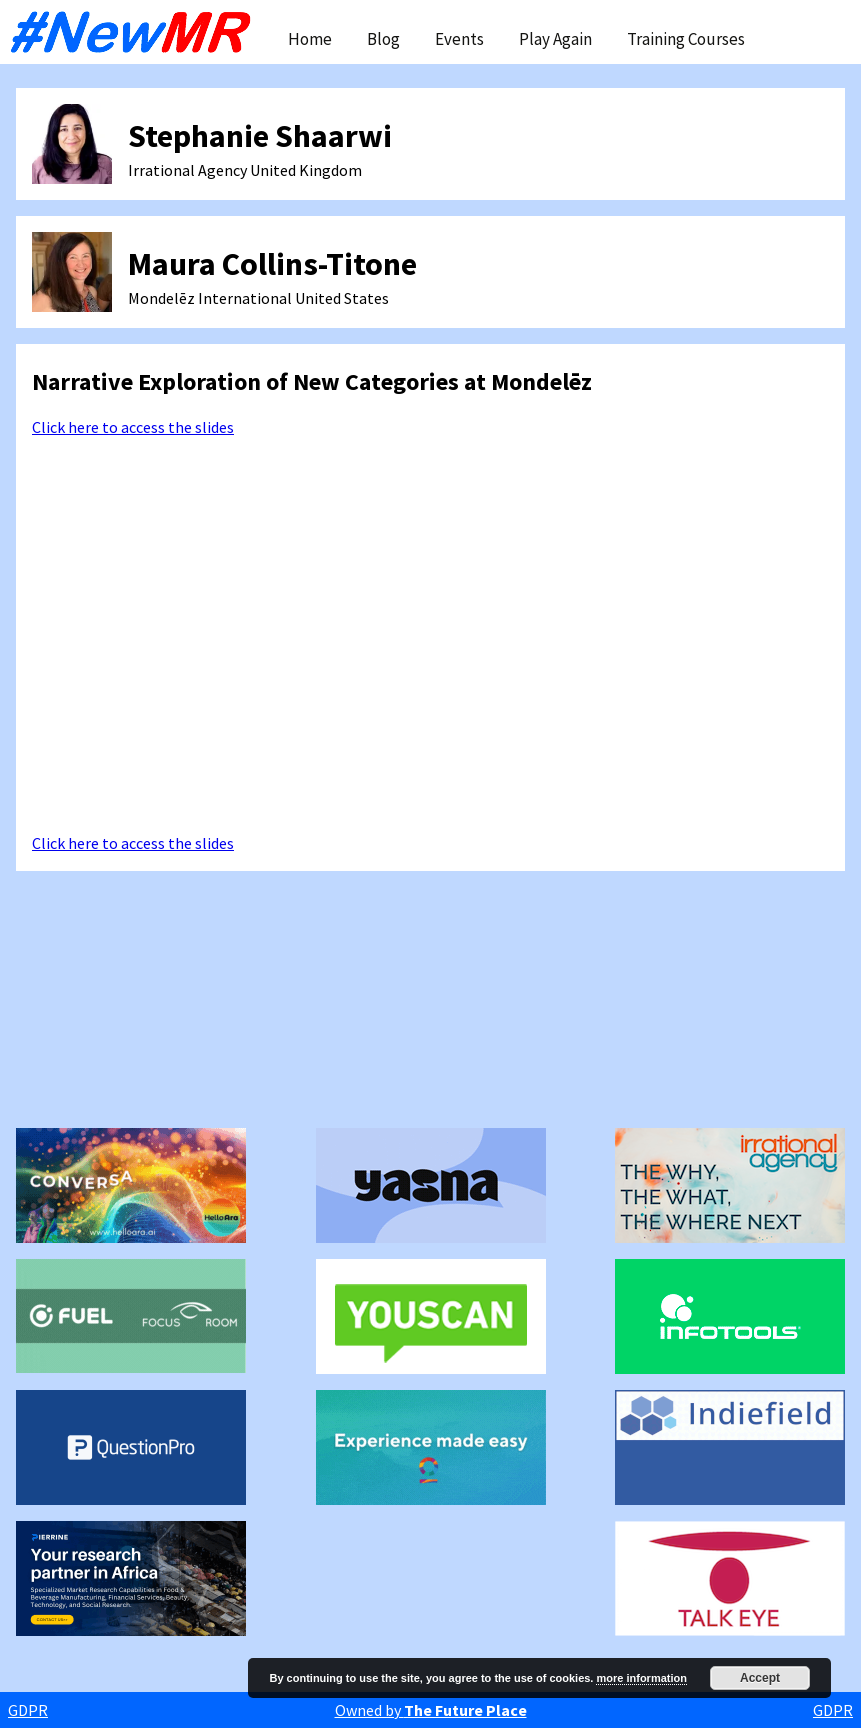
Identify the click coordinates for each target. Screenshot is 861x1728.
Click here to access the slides (133, 427)
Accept (760, 1678)
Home (310, 39)
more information (641, 1678)
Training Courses (686, 39)
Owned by (431, 1710)
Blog (383, 39)
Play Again (555, 39)
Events (459, 39)
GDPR (28, 1710)
